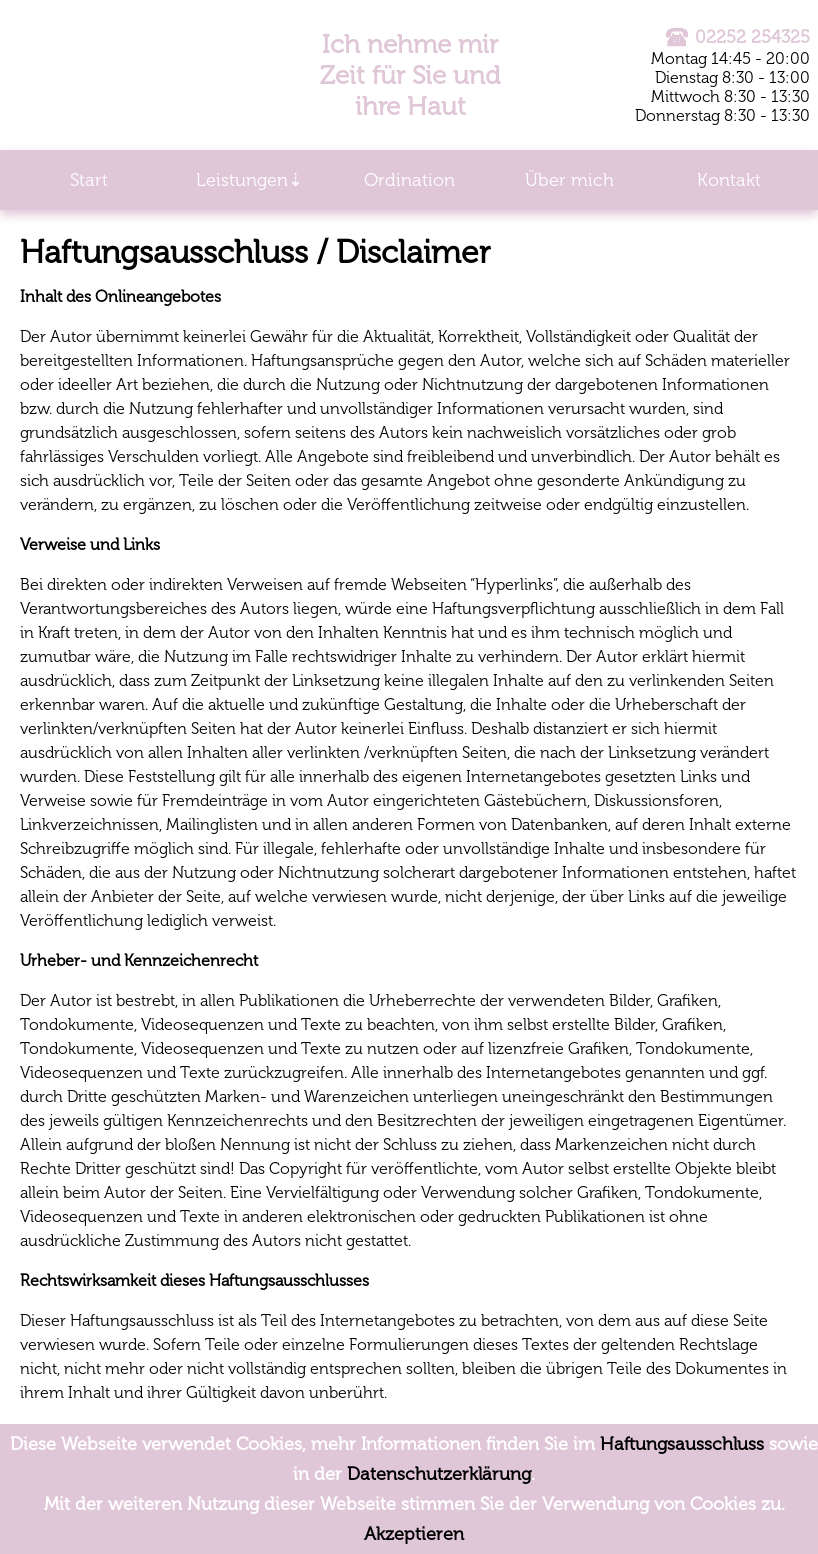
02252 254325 (738, 37)
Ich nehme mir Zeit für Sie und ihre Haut (410, 75)
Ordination (409, 180)
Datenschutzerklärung (439, 1474)
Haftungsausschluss (682, 1444)
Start (89, 180)
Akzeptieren (414, 1534)
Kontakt (729, 180)
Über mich (569, 180)
